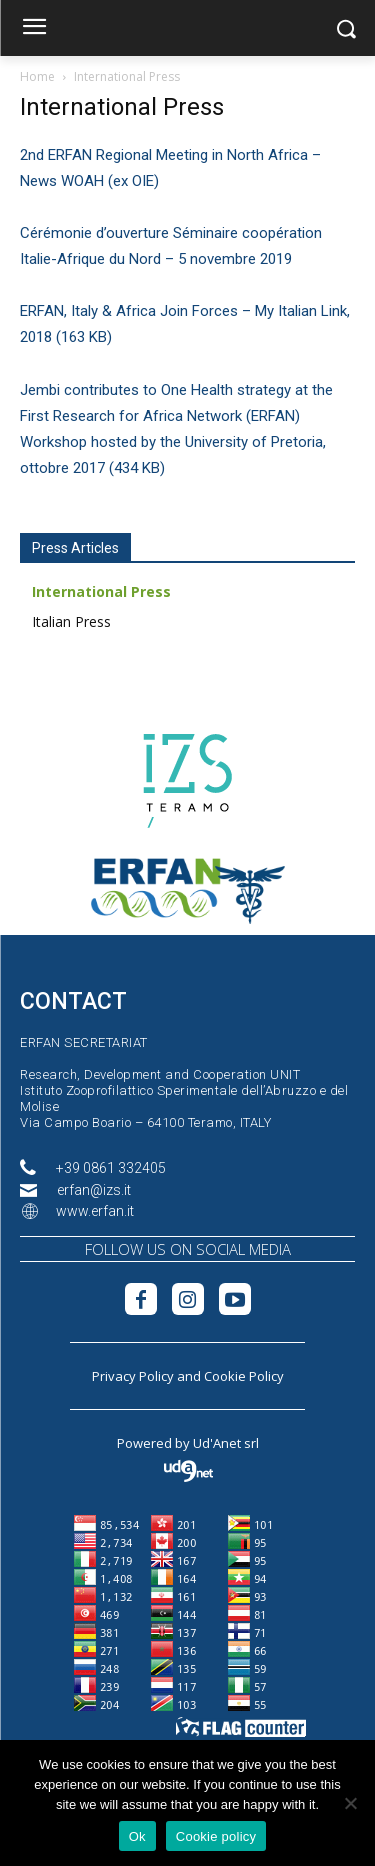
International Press (101, 591)
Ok (137, 1836)
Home (37, 76)
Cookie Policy (244, 1376)
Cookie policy (216, 1836)
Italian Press (71, 621)
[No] (350, 1803)
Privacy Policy (133, 1376)
